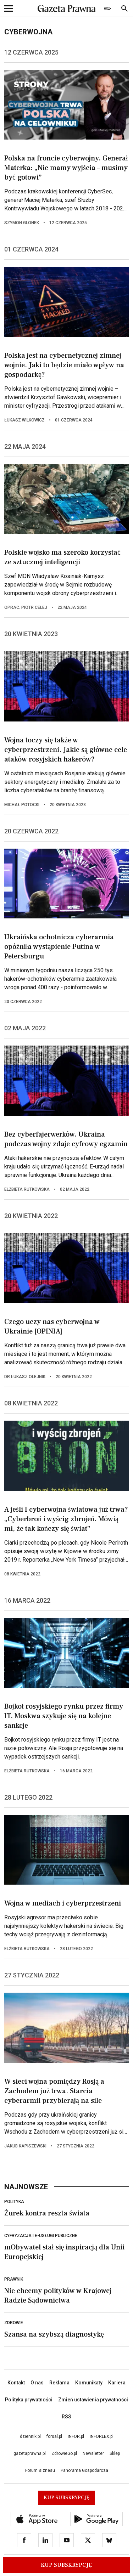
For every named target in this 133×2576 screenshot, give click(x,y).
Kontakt (16, 2382)
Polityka (14, 2201)
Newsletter (93, 2453)
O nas (37, 2382)
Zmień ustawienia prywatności (93, 2399)
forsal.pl (54, 2436)
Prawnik (13, 2279)
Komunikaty (88, 2382)
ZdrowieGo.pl (64, 2453)
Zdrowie (13, 2322)
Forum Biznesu (40, 2470)
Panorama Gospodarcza (84, 2470)
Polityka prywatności (28, 2399)
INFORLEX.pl (101, 2436)
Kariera (117, 2382)
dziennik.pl (30, 2436)
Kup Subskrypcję (66, 2565)
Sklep (115, 2453)
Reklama (59, 2382)
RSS (66, 2416)
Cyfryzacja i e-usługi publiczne (40, 2235)
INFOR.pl (76, 2436)
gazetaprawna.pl (29, 2453)
